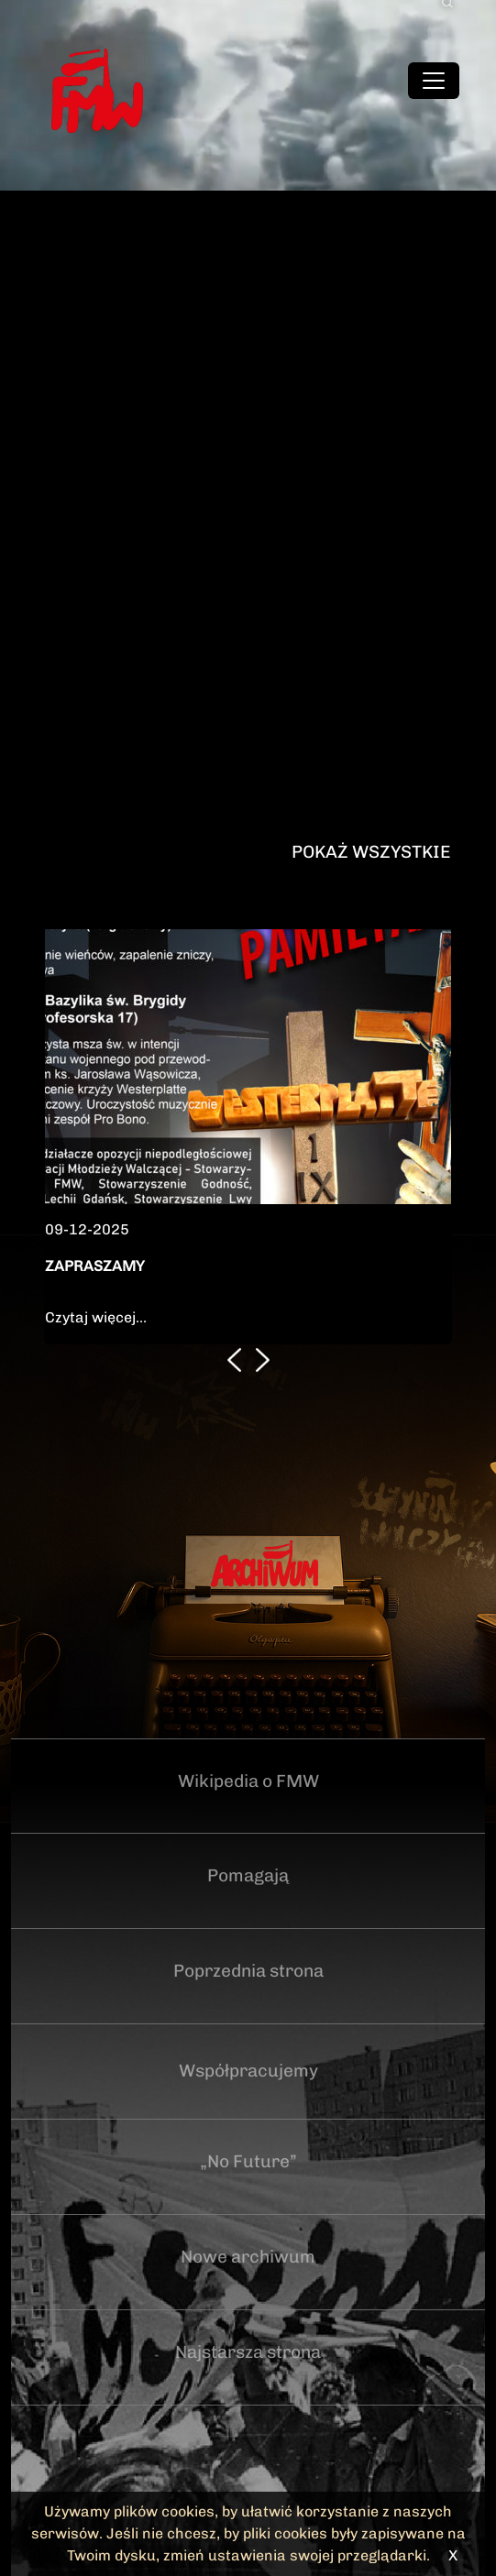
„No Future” (248, 2161)
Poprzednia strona (248, 1970)
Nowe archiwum (248, 2256)
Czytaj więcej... (96, 1317)
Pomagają (248, 1875)
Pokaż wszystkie (371, 851)
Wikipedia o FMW (248, 1781)
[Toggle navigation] (433, 80)
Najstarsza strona (248, 2351)
